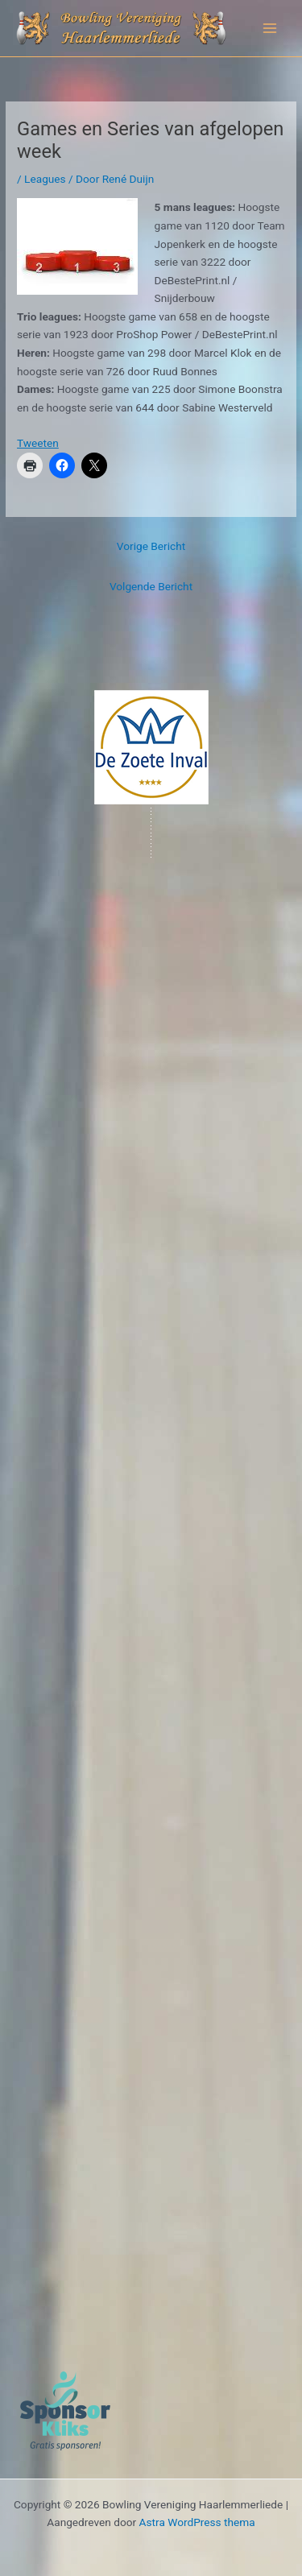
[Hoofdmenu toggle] (270, 28)
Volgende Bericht (151, 586)
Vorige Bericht (151, 546)
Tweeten (38, 442)
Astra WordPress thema (197, 2522)
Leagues (45, 178)
